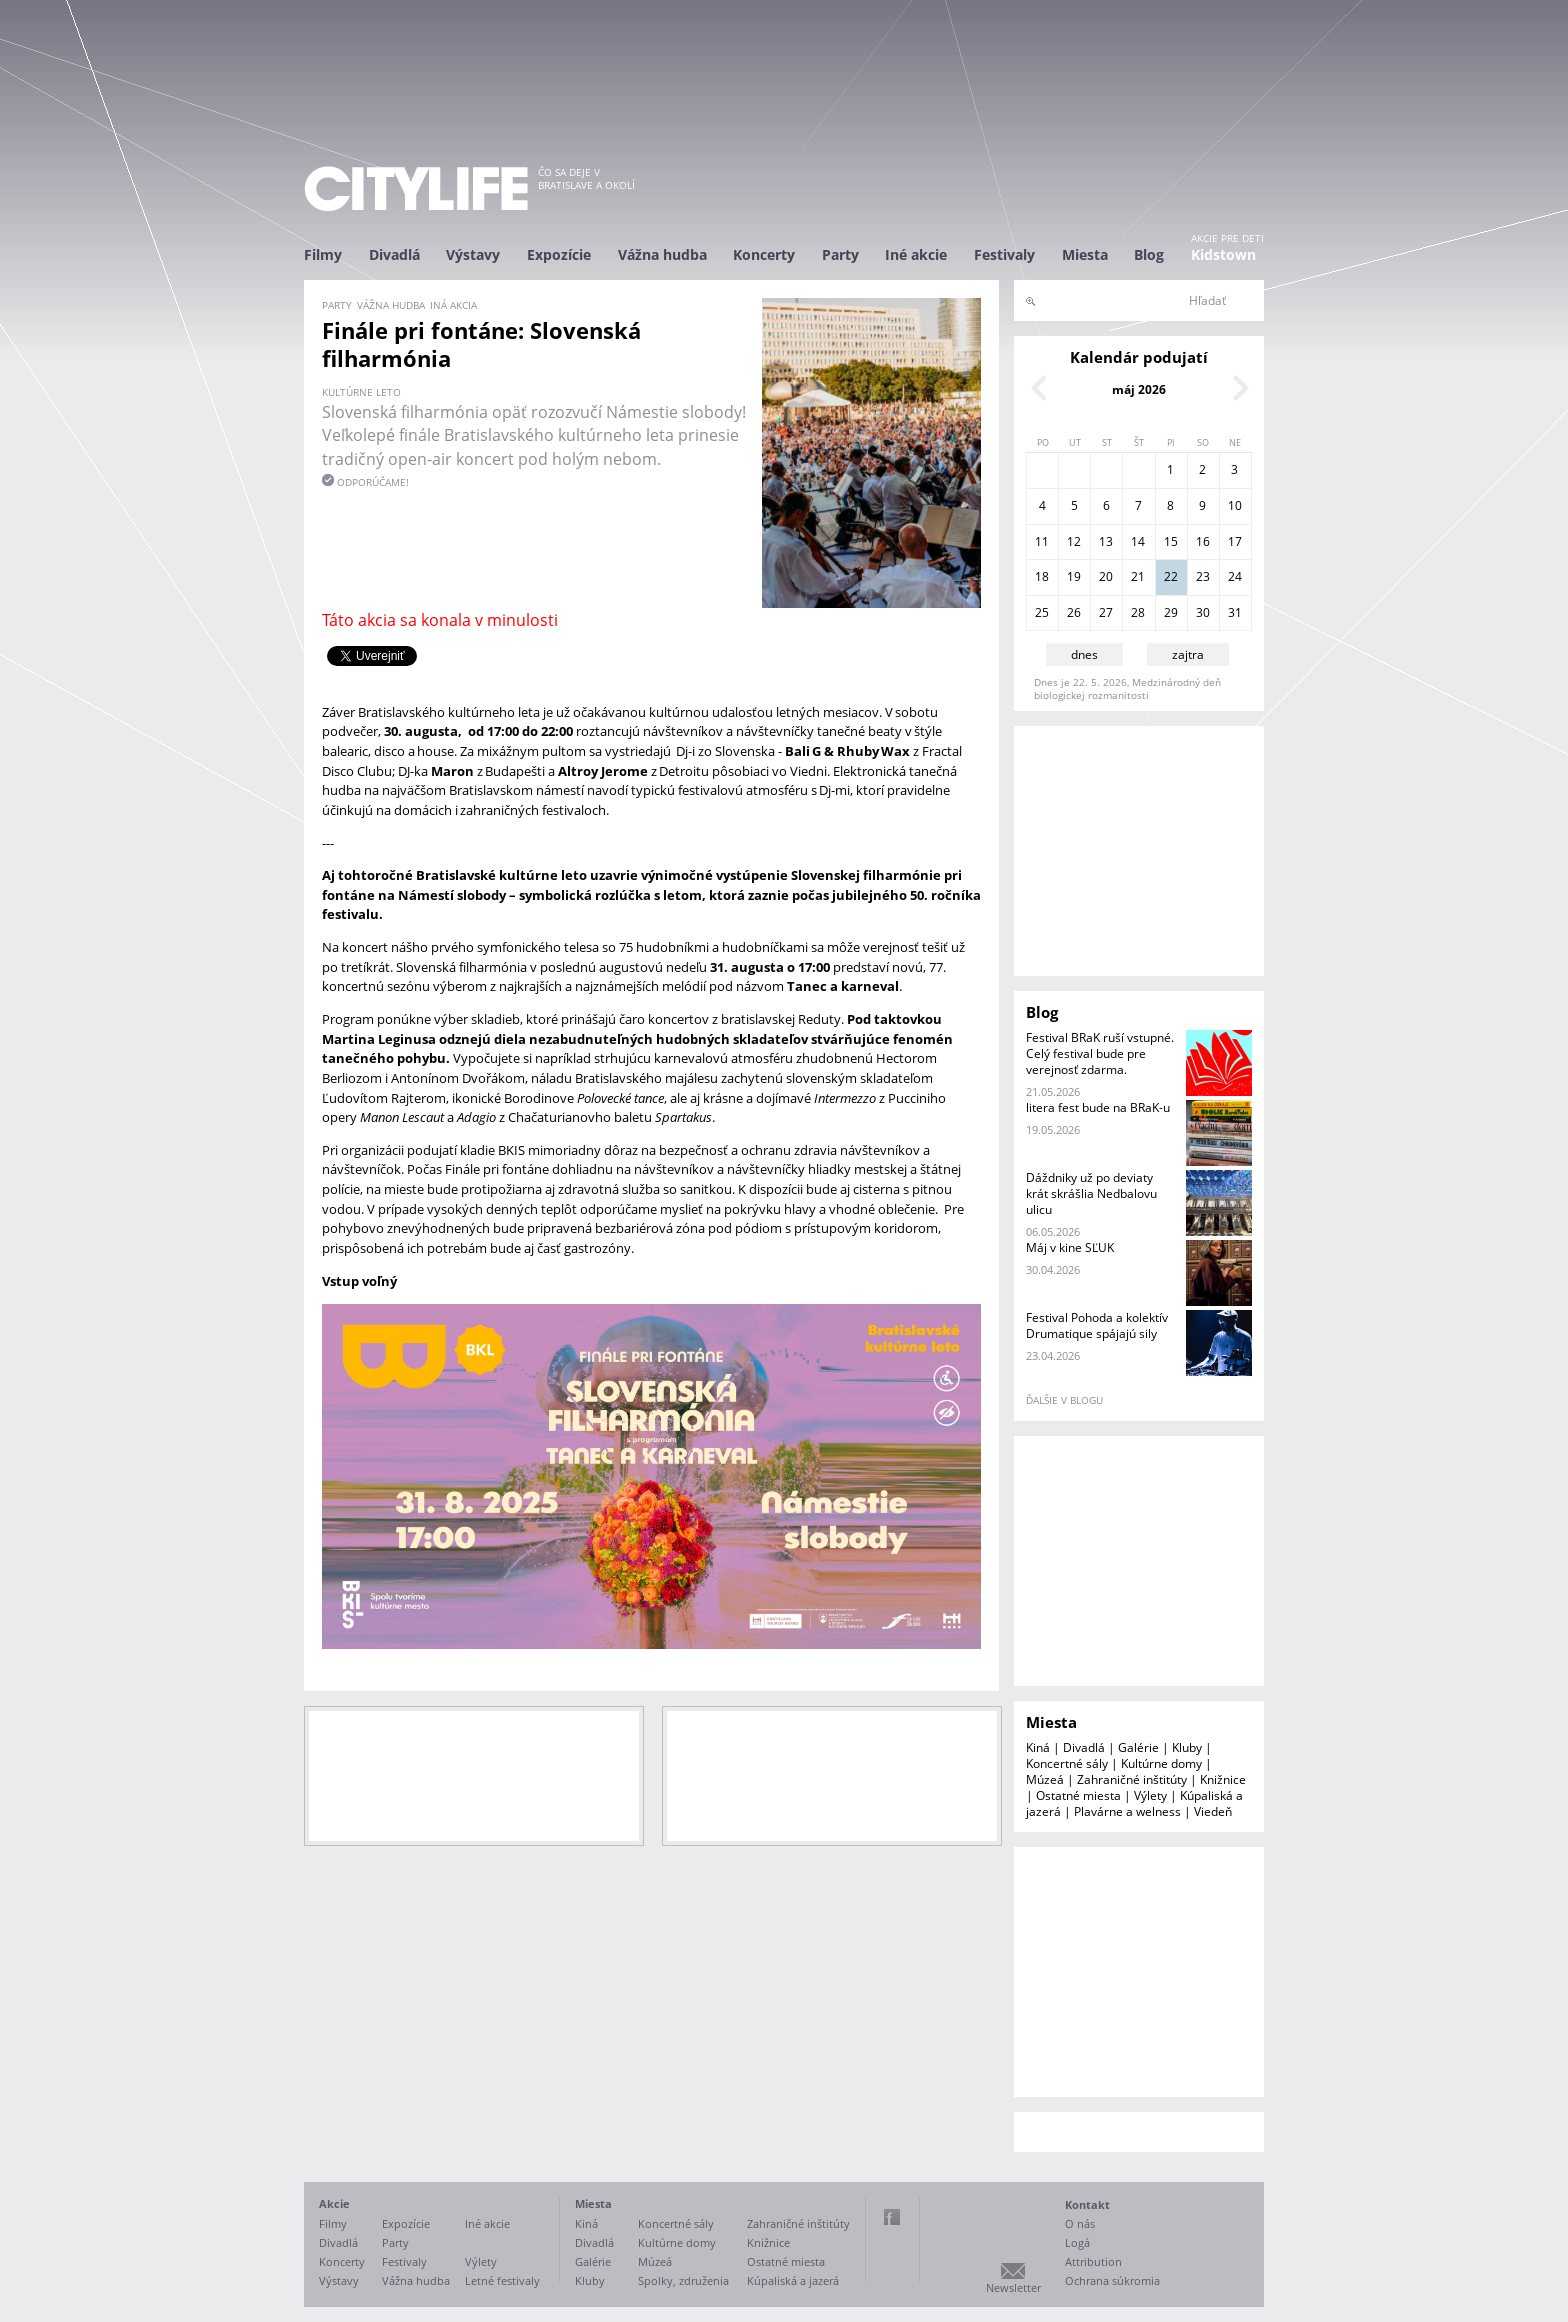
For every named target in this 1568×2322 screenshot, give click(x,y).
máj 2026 (1139, 389)
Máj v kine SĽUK (1070, 1247)
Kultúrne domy (1161, 1763)
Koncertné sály (1067, 1763)
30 (1203, 612)
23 (1203, 576)
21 (1138, 576)
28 (1138, 612)
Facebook (892, 2217)
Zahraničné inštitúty (1132, 1779)
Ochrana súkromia (1112, 2280)
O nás (1080, 2223)
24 (1235, 576)
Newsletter (1013, 2287)
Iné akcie (916, 254)
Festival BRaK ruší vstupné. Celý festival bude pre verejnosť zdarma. (1100, 1053)
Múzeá (1045, 1779)
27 (1106, 612)
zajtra (1188, 654)
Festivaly (1004, 254)
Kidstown (1223, 254)
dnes (1084, 654)
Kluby (1187, 1747)
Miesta (1085, 254)
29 (1171, 612)
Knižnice (1223, 1779)
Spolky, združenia (683, 2280)
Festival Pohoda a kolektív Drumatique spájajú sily (1097, 1325)
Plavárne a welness (1127, 1811)
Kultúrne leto (361, 392)
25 (1042, 612)
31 (1235, 612)
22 (1171, 576)
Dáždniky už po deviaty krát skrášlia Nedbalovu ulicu (1091, 1193)
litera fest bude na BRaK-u (1098, 1107)
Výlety (1150, 1795)
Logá (1077, 2242)
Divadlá (394, 254)
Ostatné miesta (1078, 1795)
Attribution (1093, 2261)
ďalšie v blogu (1064, 1400)
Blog (1149, 254)
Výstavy (473, 254)
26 (1074, 612)
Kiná (1038, 1747)
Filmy (323, 254)
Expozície (559, 254)
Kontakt (1087, 2204)
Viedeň (1213, 1811)
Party (840, 254)
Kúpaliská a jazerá (793, 2280)
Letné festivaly (502, 2280)
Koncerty (764, 254)
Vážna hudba (662, 254)
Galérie (1138, 1747)
